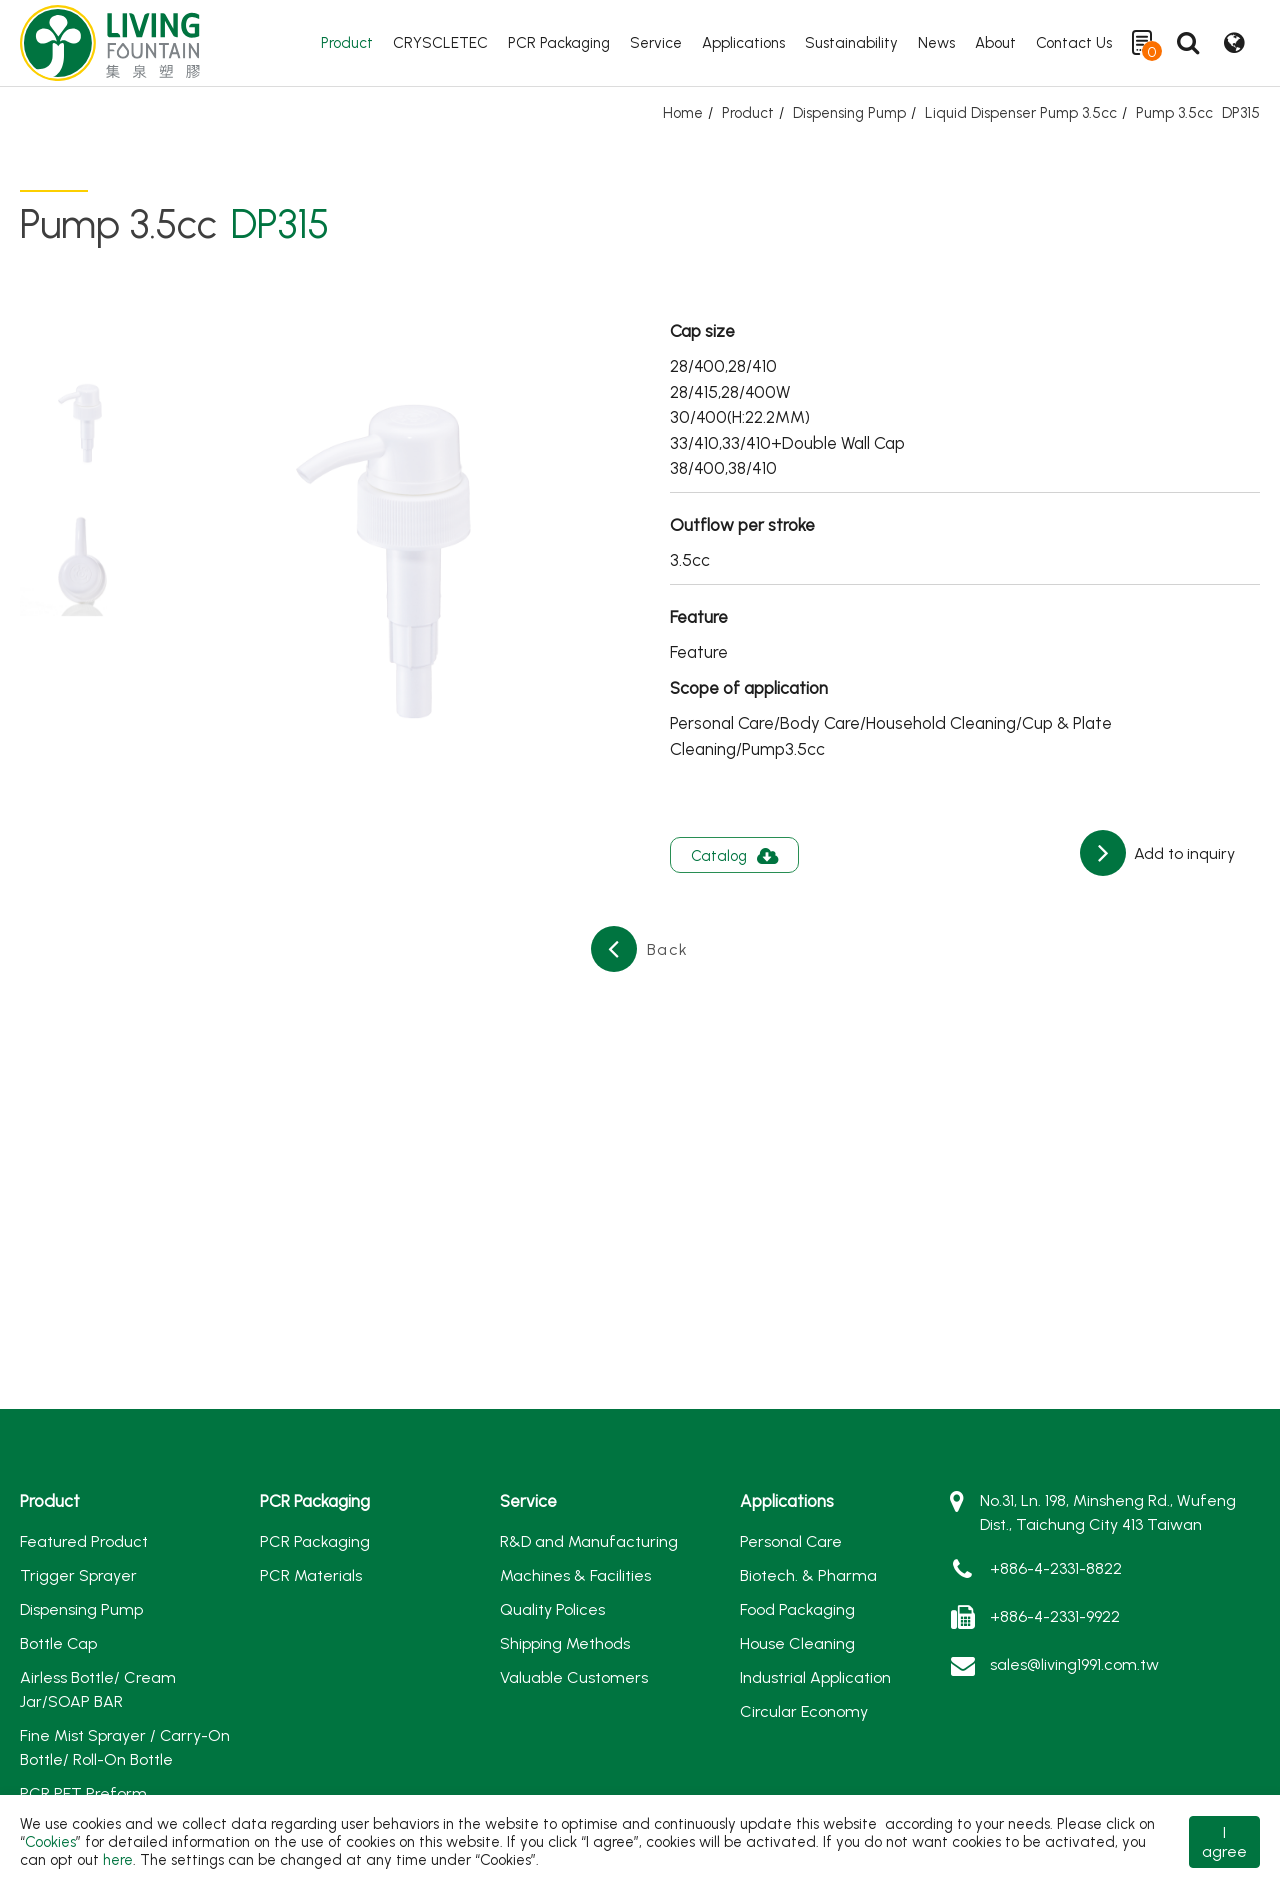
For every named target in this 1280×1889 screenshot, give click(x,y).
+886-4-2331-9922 (1055, 1616)
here (118, 1860)
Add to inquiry (1182, 853)
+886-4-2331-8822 (1056, 1568)
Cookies (50, 1842)
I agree (1224, 1842)
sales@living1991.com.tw (1074, 1664)
